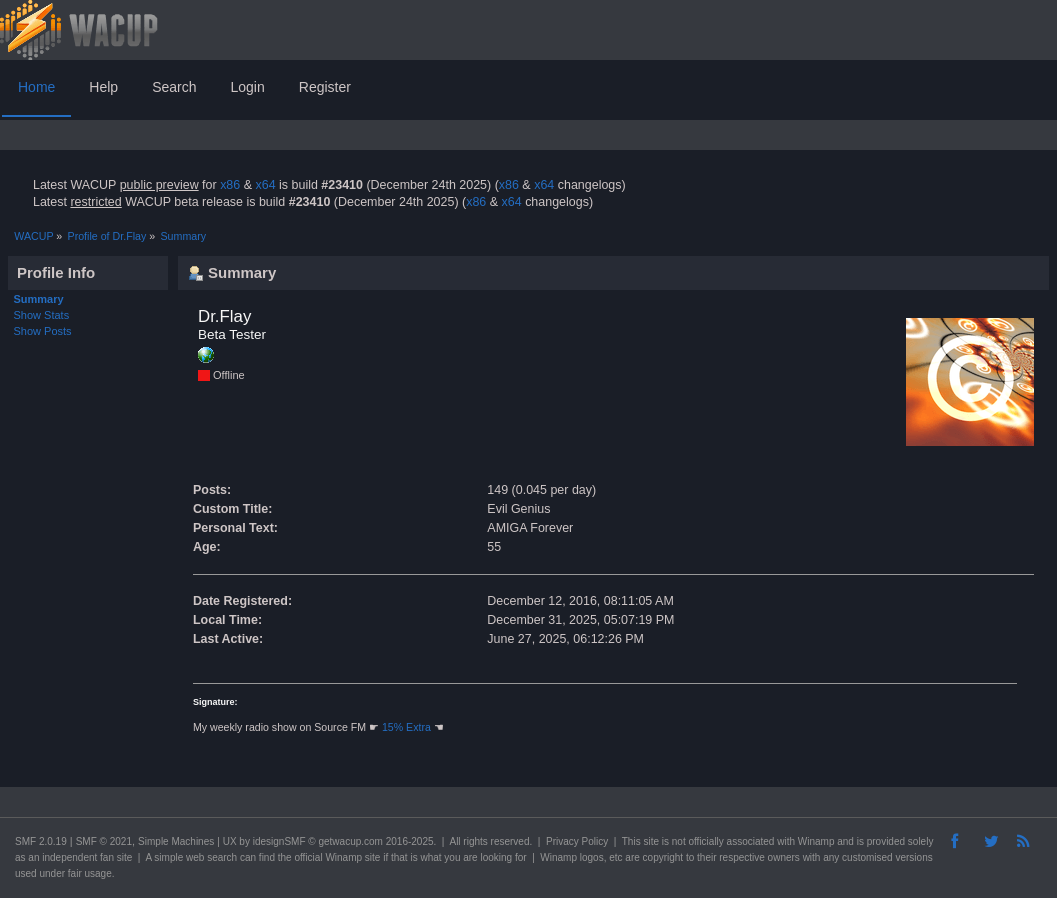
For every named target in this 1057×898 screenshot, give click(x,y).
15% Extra (406, 727)
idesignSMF (279, 841)
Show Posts (43, 331)
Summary (39, 299)
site (651, 841)
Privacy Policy (577, 841)
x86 (230, 185)
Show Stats (42, 315)
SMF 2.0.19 (41, 841)
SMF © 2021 (104, 841)
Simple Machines (176, 841)
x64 (265, 185)
